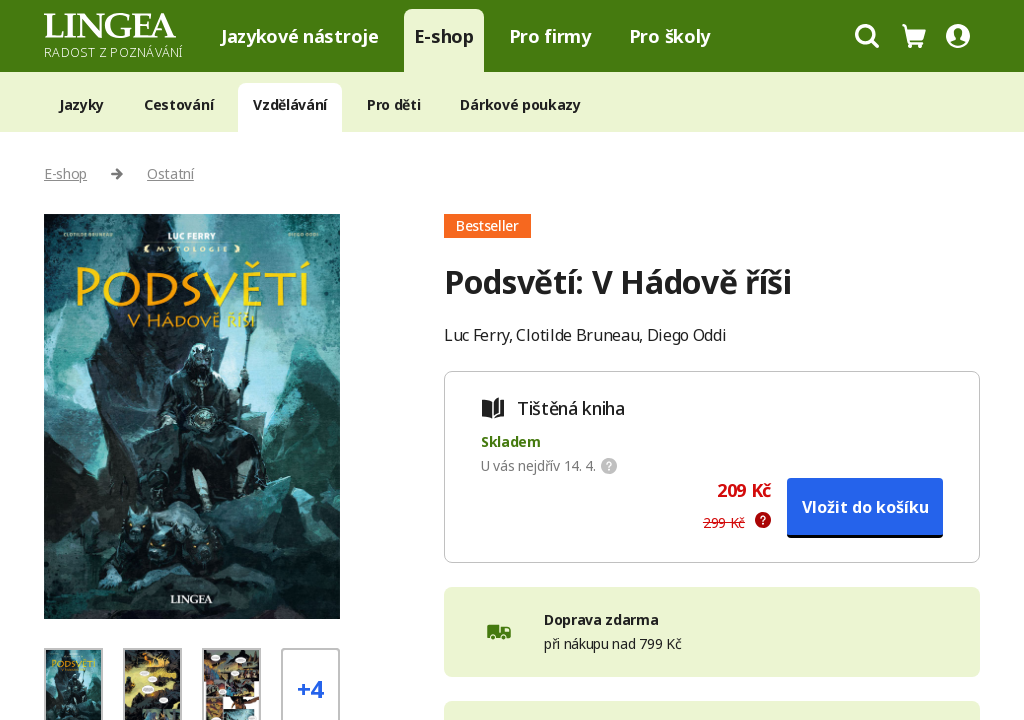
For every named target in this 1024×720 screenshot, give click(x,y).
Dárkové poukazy (520, 104)
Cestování (178, 104)
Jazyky (81, 104)
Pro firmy (550, 36)
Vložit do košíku (865, 507)
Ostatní (170, 173)
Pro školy (669, 36)
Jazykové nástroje (300, 36)
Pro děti (393, 104)
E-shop (444, 36)
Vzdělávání (290, 104)
